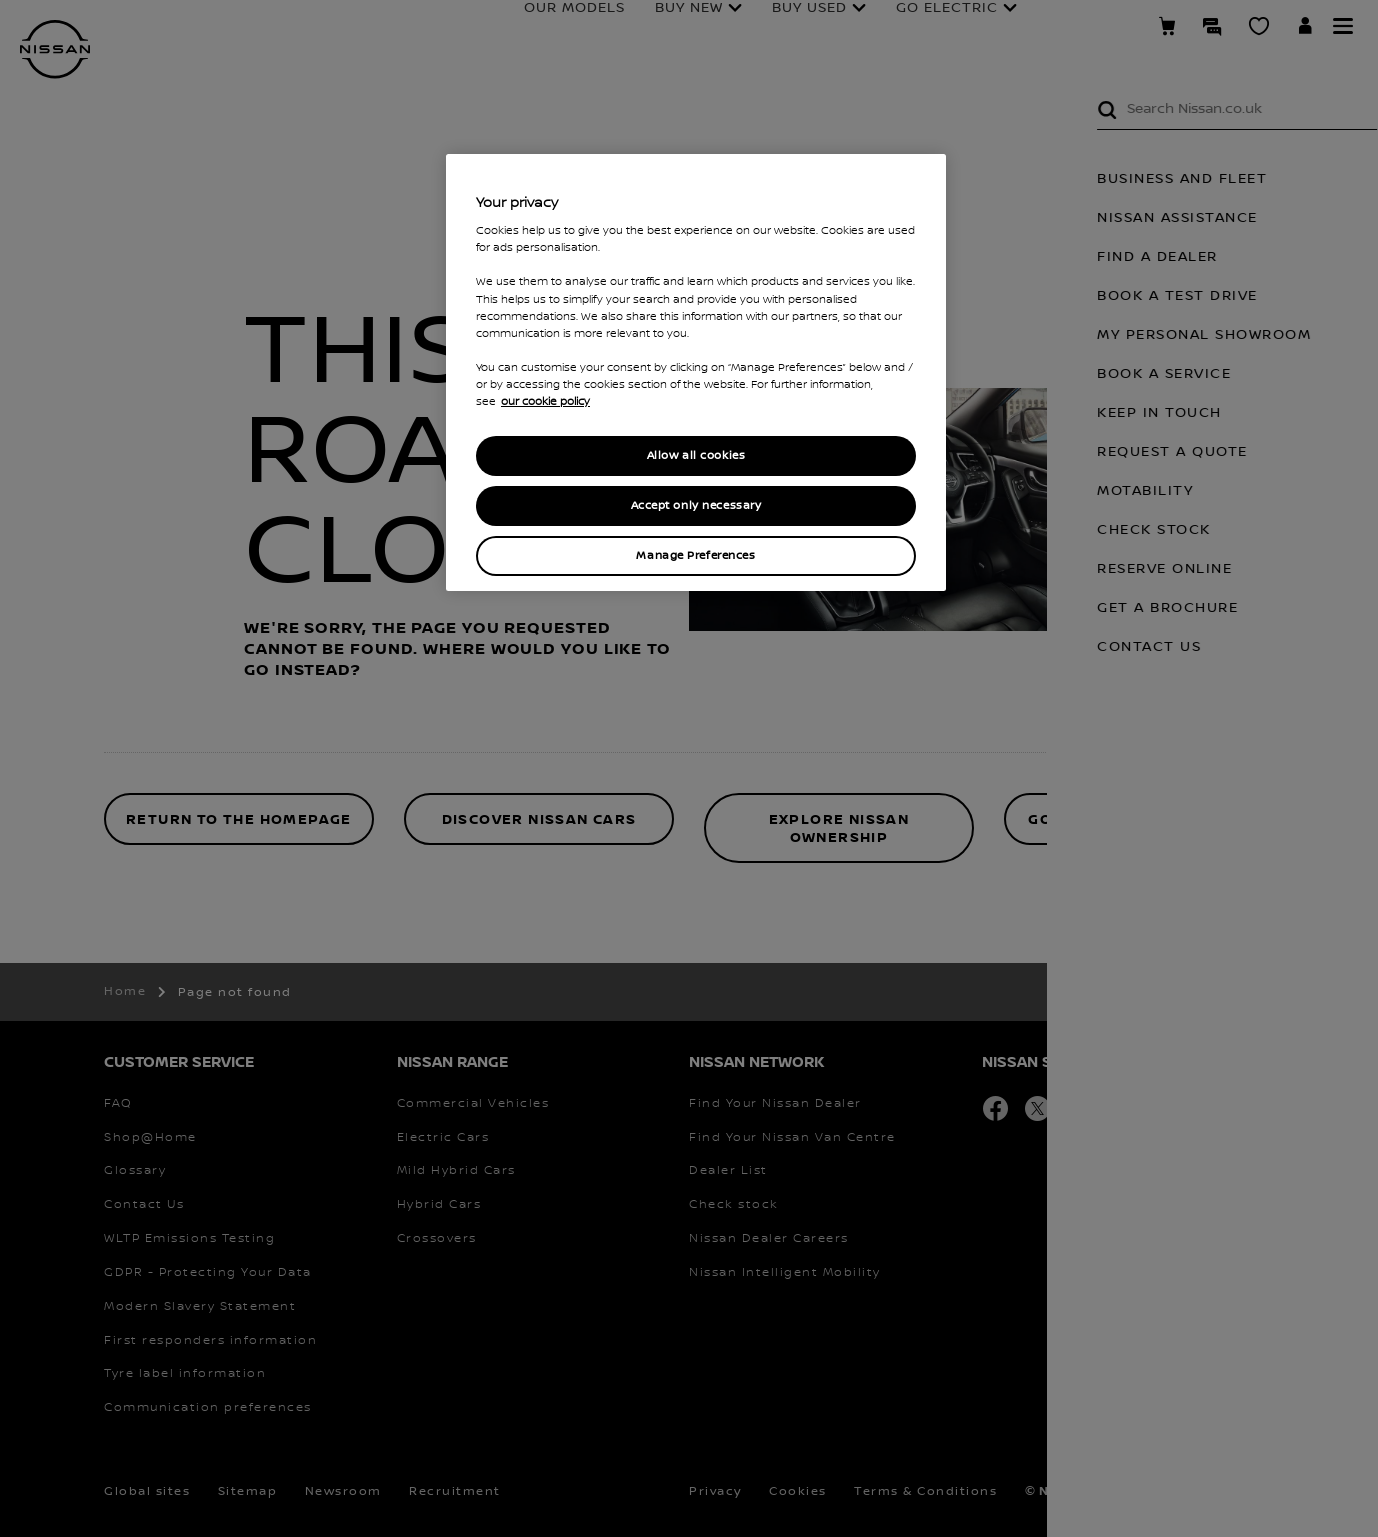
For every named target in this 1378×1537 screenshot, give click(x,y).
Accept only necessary (696, 505)
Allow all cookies (696, 455)
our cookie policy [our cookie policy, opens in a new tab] (545, 402)
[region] (696, 372)
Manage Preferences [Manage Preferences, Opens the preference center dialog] (695, 555)
